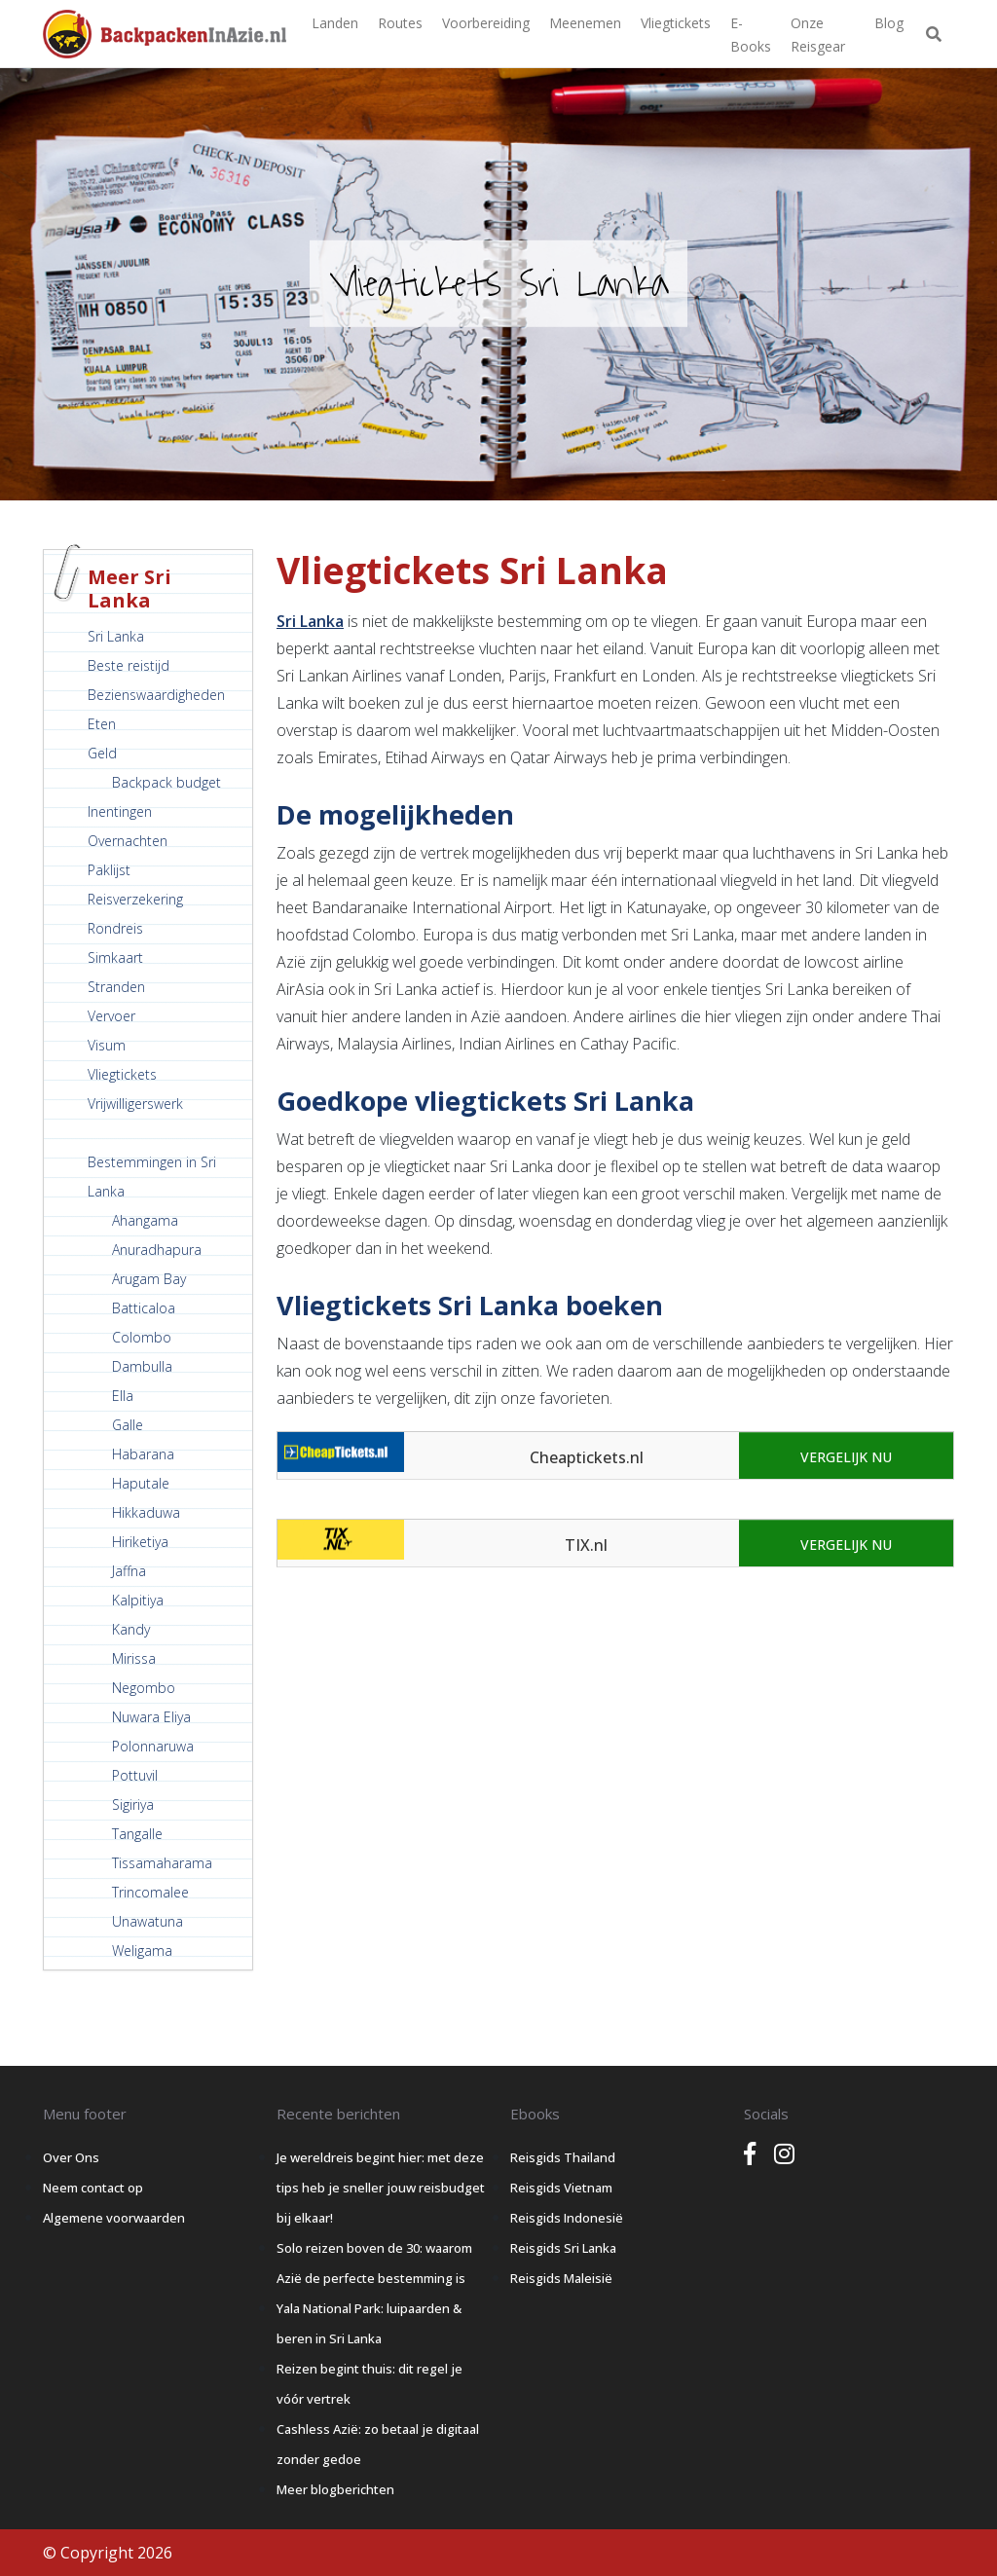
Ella (122, 1395)
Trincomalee (150, 1892)
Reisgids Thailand (562, 2157)
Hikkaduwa (146, 1512)
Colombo (141, 1337)
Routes (400, 23)
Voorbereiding (486, 23)
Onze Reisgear (818, 34)
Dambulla (142, 1366)
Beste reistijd (128, 665)
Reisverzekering (135, 899)
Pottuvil (135, 1775)
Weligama (142, 1950)
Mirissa (134, 1658)
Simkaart (115, 957)
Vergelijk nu (846, 1457)
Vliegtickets (676, 23)
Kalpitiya (138, 1600)
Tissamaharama (162, 1863)
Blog (889, 23)
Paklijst (109, 870)
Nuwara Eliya (151, 1717)
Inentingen (120, 811)
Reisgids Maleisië (561, 2278)
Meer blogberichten (335, 2489)
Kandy (131, 1629)
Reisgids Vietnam (561, 2187)
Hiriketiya (140, 1541)
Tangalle (137, 1833)
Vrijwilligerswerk (135, 1103)
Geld (102, 753)
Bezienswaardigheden (156, 694)
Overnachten (127, 840)
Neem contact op (93, 2187)
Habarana (143, 1454)
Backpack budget (166, 782)
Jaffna (129, 1571)
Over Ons (71, 2157)
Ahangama (145, 1220)
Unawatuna (147, 1921)
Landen (335, 23)
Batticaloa (143, 1308)
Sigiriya (133, 1804)
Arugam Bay (149, 1279)
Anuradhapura (157, 1249)
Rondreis (115, 928)
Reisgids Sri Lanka (563, 2248)
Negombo (143, 1687)
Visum (107, 1045)
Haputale (140, 1483)
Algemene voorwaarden (114, 2217)
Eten (102, 724)
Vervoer (111, 1016)
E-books (750, 34)
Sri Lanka (116, 636)
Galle (127, 1425)
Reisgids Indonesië (566, 2217)
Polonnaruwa (153, 1746)
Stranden (116, 986)
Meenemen (585, 23)
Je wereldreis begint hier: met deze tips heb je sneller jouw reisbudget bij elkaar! (381, 2187)
